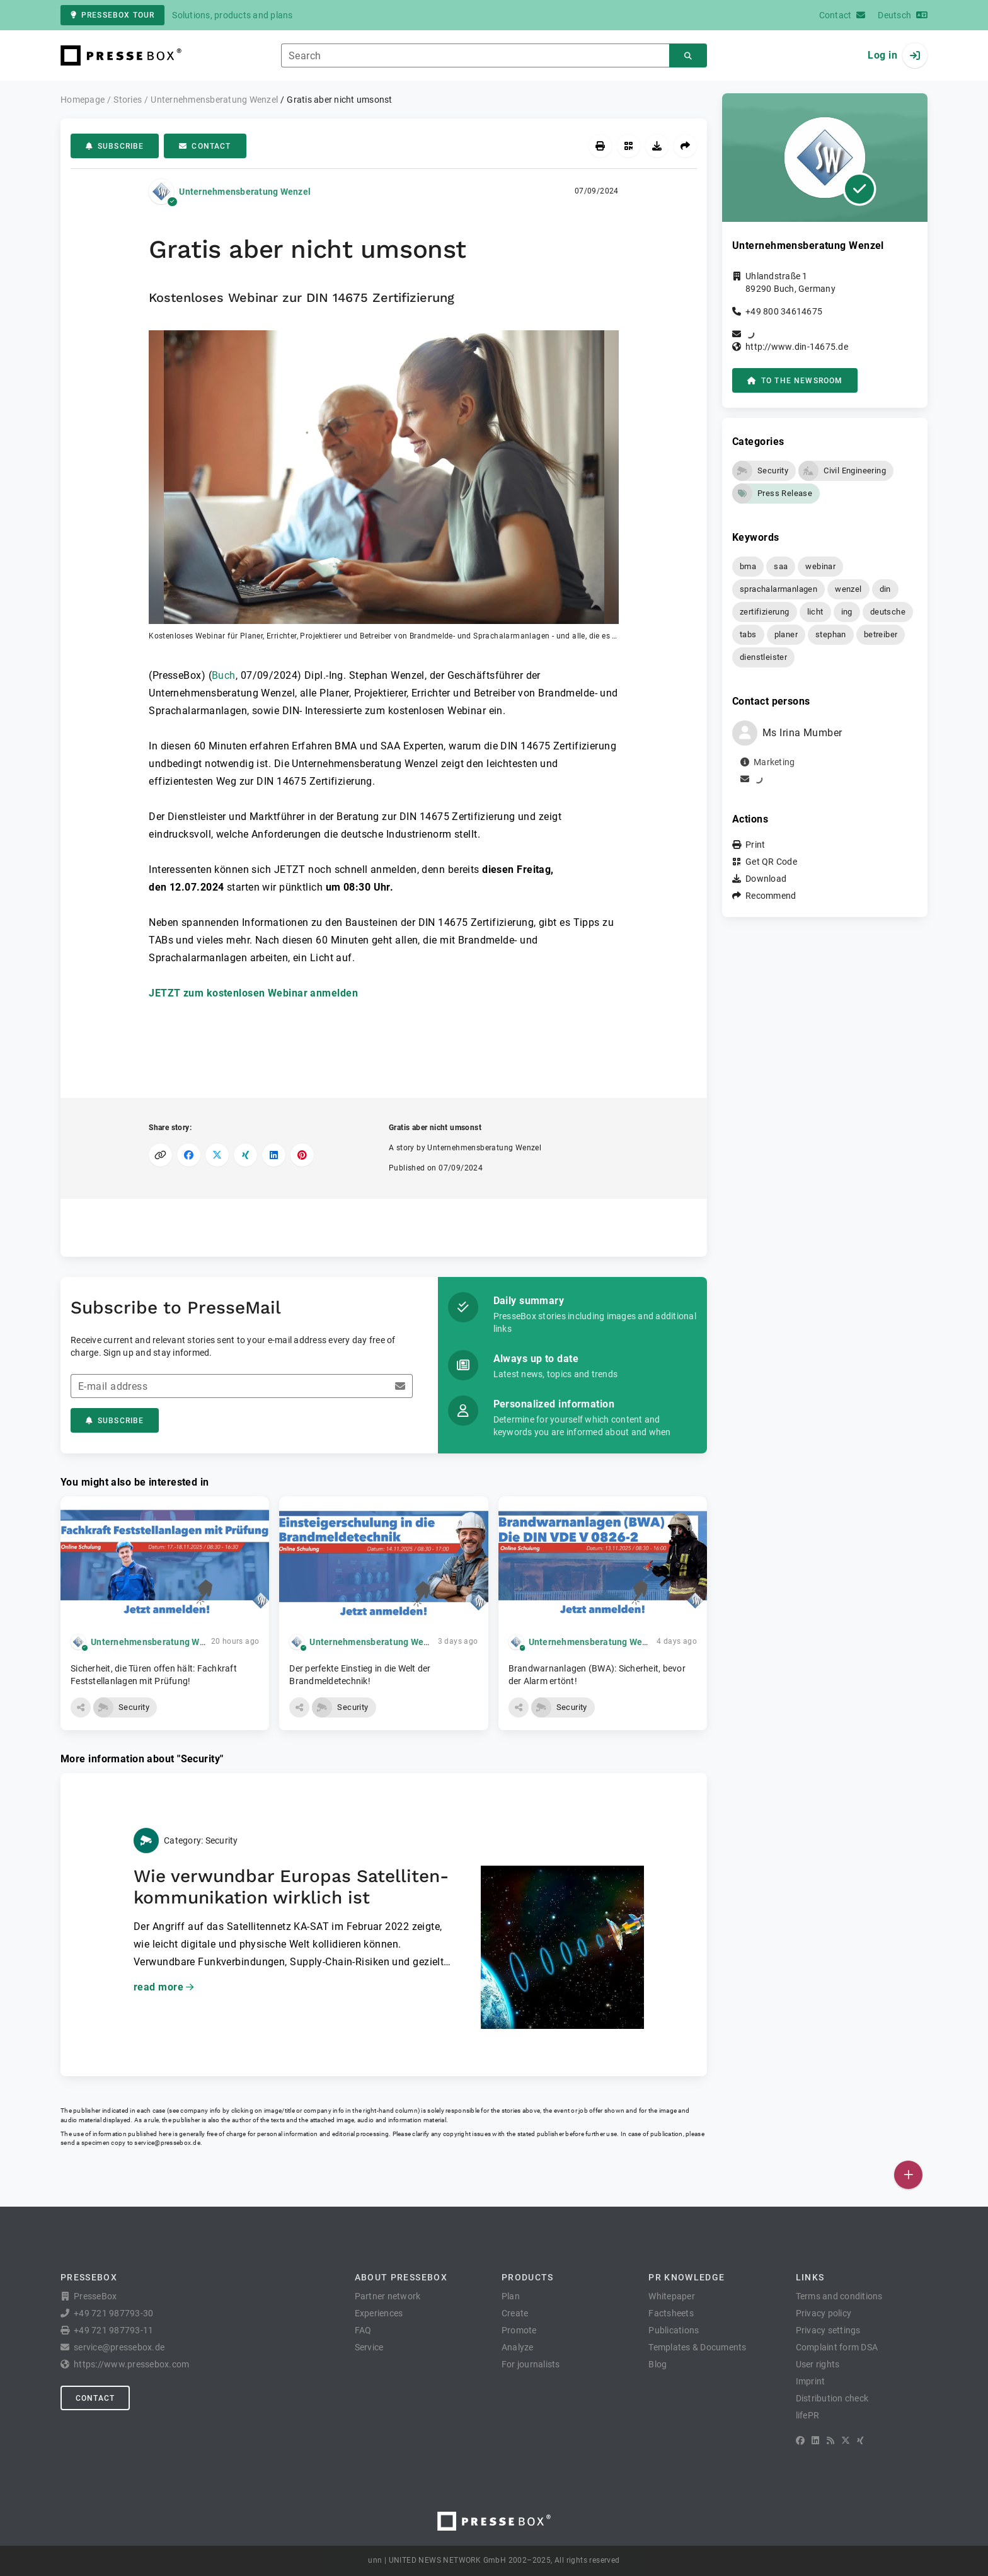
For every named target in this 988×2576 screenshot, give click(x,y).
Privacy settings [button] (828, 2330)
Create (515, 2313)
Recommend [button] (770, 896)
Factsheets (671, 2313)
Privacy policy (824, 2313)
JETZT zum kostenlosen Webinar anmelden (253, 993)
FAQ (363, 2330)
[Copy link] (160, 1155)
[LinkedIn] (815, 2440)
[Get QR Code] (628, 146)
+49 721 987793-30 (113, 2313)
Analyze (518, 2347)
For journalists (531, 2364)
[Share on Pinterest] (302, 1155)
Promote (519, 2330)
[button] (384, 486)
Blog (657, 2364)
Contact (205, 146)
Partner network (388, 2296)
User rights (818, 2364)
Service (369, 2347)
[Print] (600, 146)
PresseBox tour (112, 15)
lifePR (808, 2415)
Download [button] (765, 879)
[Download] (657, 146)
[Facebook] (800, 2440)
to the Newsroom (794, 380)
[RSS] (830, 2440)
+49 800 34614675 (783, 311)
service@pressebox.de (167, 2142)
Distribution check (832, 2398)
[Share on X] (217, 1155)
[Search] (688, 55)
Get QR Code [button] (771, 862)
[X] (845, 2440)
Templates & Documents (697, 2347)
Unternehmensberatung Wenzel (245, 192)
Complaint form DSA (837, 2347)
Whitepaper (671, 2296)
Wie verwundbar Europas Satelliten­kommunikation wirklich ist (291, 1887)
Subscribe (115, 146)
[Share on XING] (245, 1155)
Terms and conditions (839, 2296)
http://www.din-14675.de (796, 347)
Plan (511, 2296)
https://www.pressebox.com (131, 2364)
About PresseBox (401, 2277)
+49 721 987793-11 (113, 2330)
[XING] (860, 2440)
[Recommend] (685, 146)
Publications (673, 2330)
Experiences (379, 2313)
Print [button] (755, 845)
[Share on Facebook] (188, 1155)
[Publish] (908, 2175)
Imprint (810, 2381)
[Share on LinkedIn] (273, 1155)
